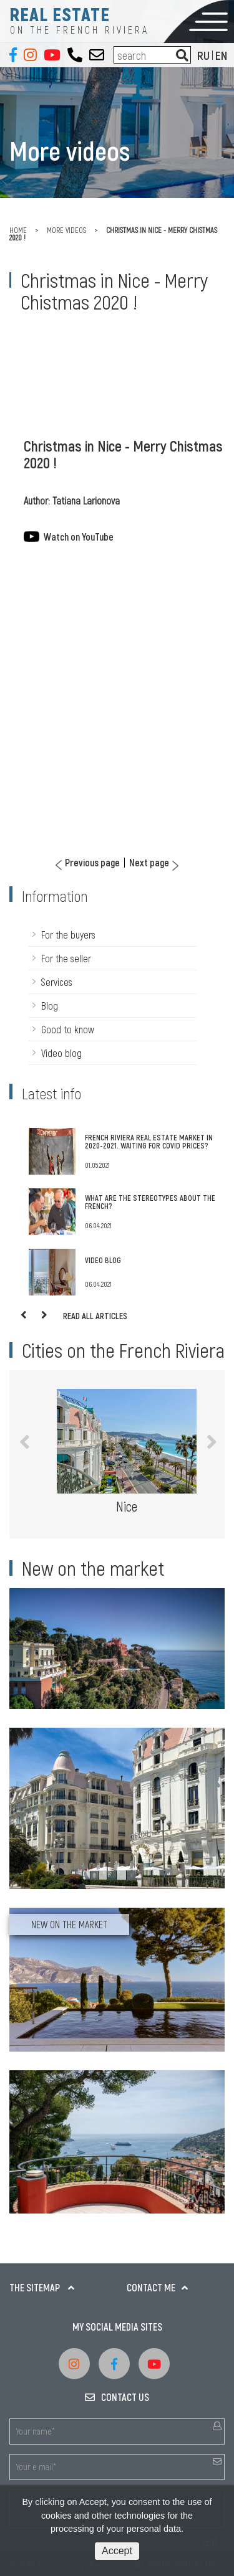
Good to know (67, 1029)
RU (203, 55)
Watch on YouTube (79, 536)
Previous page (92, 863)
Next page (149, 863)
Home (18, 229)
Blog (49, 1005)
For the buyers (68, 934)
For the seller (66, 958)
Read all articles (95, 1315)
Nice (126, 1506)
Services (56, 982)
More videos (66, 229)
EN (221, 55)
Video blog (61, 1053)
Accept (117, 2550)
